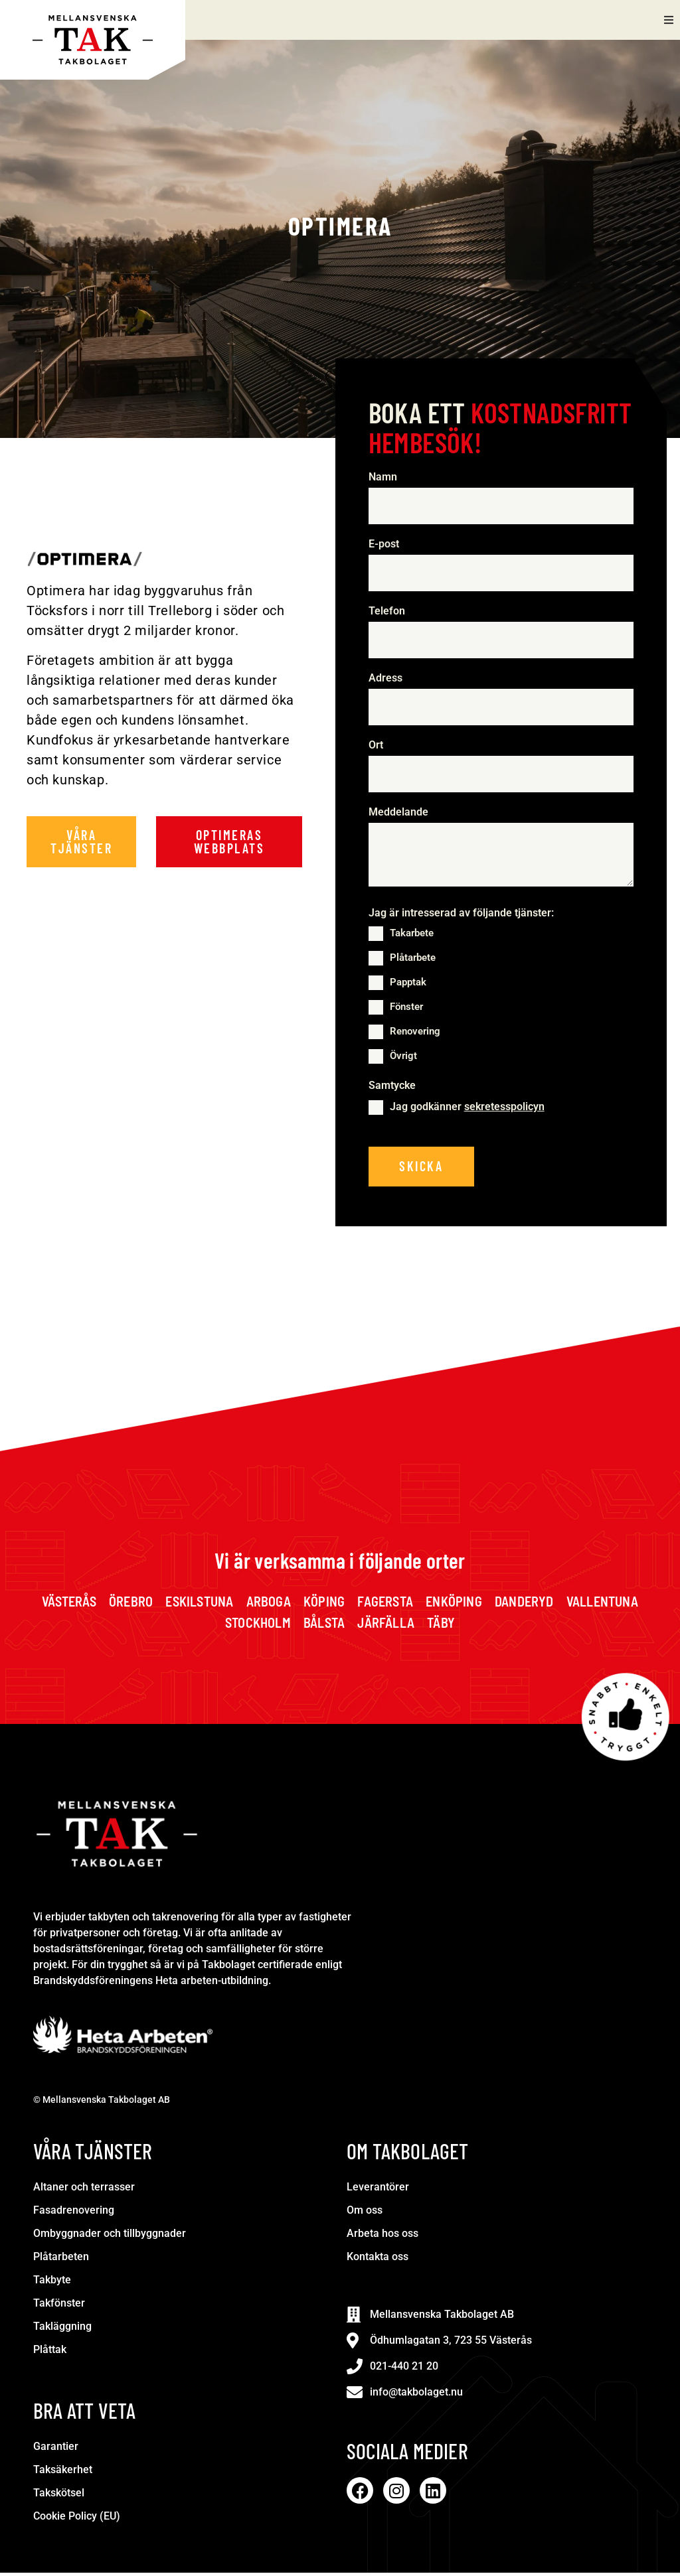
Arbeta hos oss (382, 2236)
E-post (387, 544)
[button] (668, 20)
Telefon (390, 612)
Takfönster (59, 2306)
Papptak (408, 985)
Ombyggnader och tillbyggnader (109, 2236)
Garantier (55, 2449)
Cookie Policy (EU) (76, 2519)
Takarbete (412, 936)
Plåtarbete (413, 960)
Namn (386, 477)
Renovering (415, 1034)
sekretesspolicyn (504, 1109)
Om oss (364, 2213)
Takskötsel (58, 2496)
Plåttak (49, 2352)
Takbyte (52, 2283)
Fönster (406, 1009)
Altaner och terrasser (84, 2190)
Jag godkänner (467, 1109)
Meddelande (398, 815)
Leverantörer (378, 2190)
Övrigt (403, 1058)
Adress (385, 679)
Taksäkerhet (62, 2473)
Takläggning (62, 2329)
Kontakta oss (377, 2260)
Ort (376, 747)
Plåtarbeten (61, 2260)
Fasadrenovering (73, 2213)
